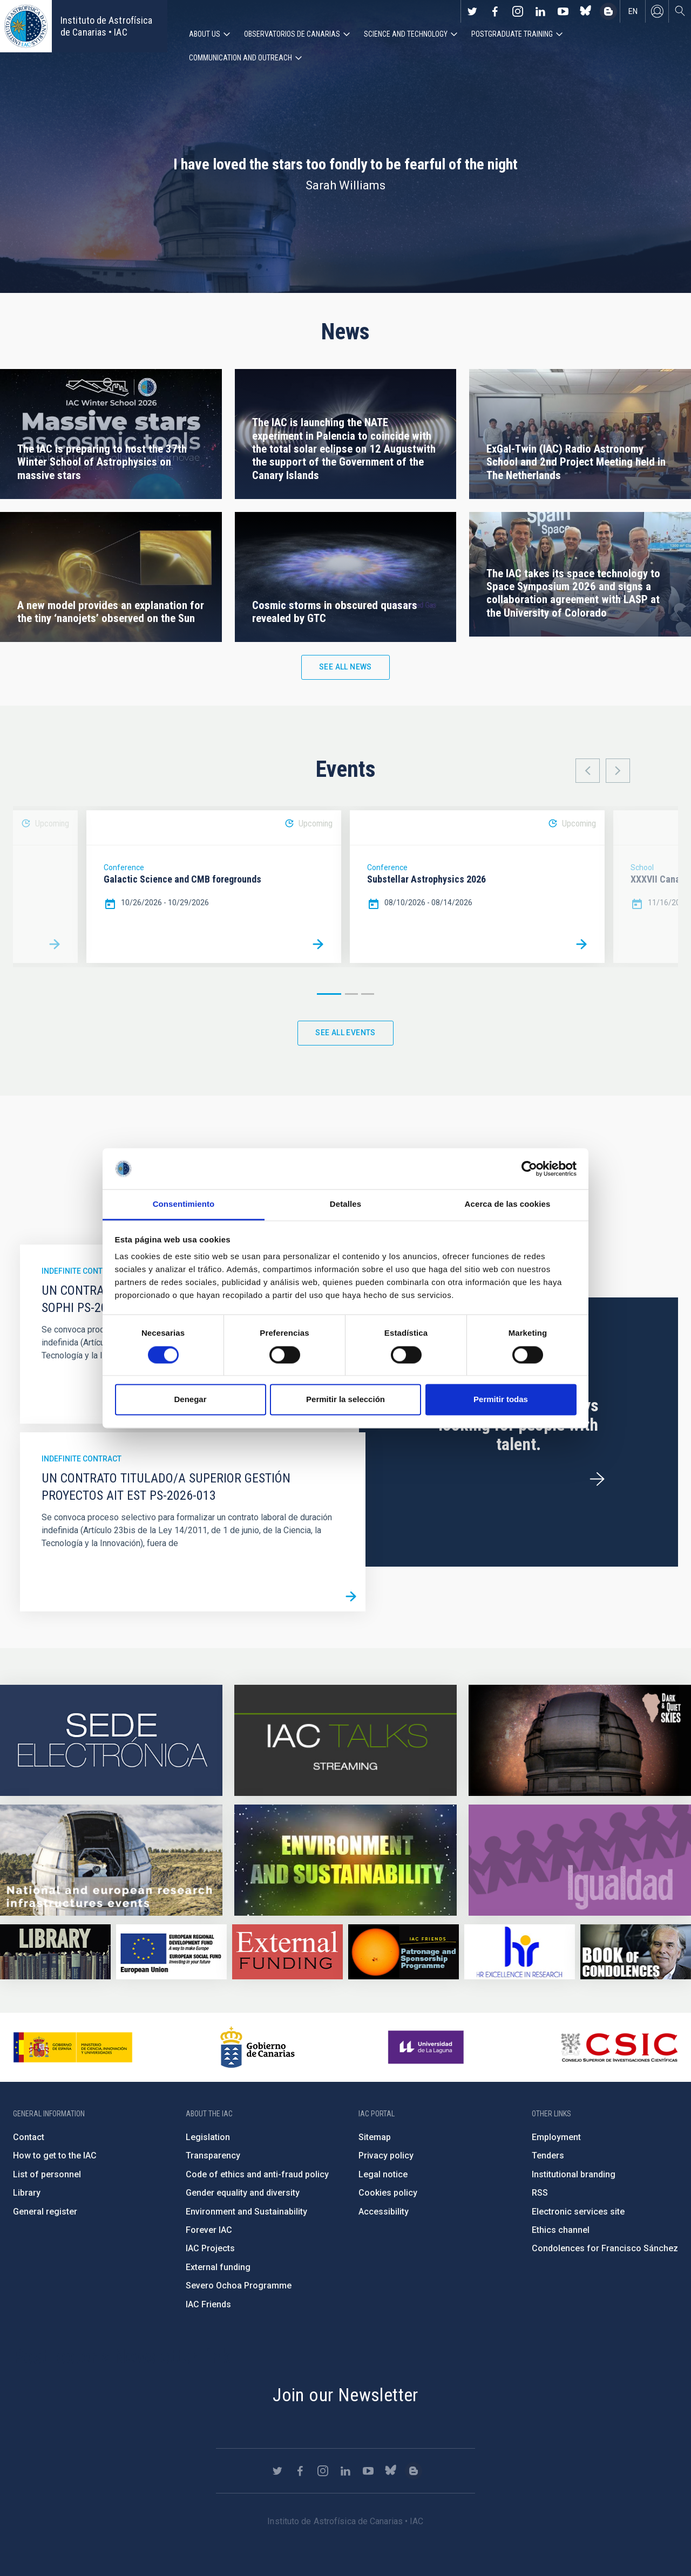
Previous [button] (587, 771)
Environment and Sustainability (246, 2211)
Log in (657, 11)
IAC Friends (208, 2304)
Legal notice (383, 2174)
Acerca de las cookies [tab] (508, 1204)
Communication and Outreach (240, 57)
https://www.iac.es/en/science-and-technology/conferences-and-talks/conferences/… (580, 1740)
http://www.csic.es (619, 2047)
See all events (345, 1032)
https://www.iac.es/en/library (55, 1952)
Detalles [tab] (345, 1204)
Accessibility (383, 2211)
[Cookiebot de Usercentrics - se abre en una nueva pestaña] (529, 1168)
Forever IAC (209, 2230)
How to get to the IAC (55, 2155)
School (642, 867)
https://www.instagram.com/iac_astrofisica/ (517, 11)
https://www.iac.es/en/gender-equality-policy (580, 1860)
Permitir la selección (345, 1399)
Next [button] (618, 771)
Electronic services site (578, 2211)
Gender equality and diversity (243, 2193)
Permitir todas (500, 1399)
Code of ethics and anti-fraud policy (257, 2174)
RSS (540, 2193)
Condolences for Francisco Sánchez (605, 2248)
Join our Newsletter (345, 2395)
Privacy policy (386, 2155)
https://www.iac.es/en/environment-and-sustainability (345, 1860)
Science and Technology (406, 34)
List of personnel (47, 2174)
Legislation (208, 2137)
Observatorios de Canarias (292, 34)
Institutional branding (573, 2174)
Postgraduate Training (512, 34)
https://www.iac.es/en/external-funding (287, 1952)
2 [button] (351, 994)
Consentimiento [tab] (184, 1204)
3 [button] (367, 994)
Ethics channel (561, 2230)
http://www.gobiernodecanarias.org (257, 2047)
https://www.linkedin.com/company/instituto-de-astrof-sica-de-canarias (540, 11)
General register (45, 2211)
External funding (218, 2267)
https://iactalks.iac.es (345, 1740)
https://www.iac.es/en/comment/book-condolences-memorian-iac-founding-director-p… (635, 1952)
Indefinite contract (81, 1271)
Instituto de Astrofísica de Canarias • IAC (106, 26)
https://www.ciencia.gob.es (73, 2047)
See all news (345, 666)
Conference (124, 867)
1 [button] (329, 994)
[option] (214, 886)
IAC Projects (210, 2248)
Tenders (548, 2155)
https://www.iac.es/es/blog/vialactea (608, 11)
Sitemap (374, 2137)
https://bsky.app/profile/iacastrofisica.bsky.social (585, 11)
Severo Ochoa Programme (239, 2285)
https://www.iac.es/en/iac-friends (403, 1952)
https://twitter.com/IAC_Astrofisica (472, 11)
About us (204, 34)
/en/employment (597, 1480)
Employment (556, 2137)
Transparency (213, 2155)
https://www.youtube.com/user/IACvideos (563, 11)
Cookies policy (387, 2193)
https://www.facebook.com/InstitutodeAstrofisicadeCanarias (495, 11)
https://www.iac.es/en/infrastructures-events (111, 1860)
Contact (28, 2137)
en (633, 11)
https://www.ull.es (427, 2047)
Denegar (190, 1399)
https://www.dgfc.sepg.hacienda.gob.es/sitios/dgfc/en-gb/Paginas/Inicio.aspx (171, 1952)
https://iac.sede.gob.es (111, 1740)
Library (26, 2193)
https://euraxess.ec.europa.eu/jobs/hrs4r (519, 1952)
